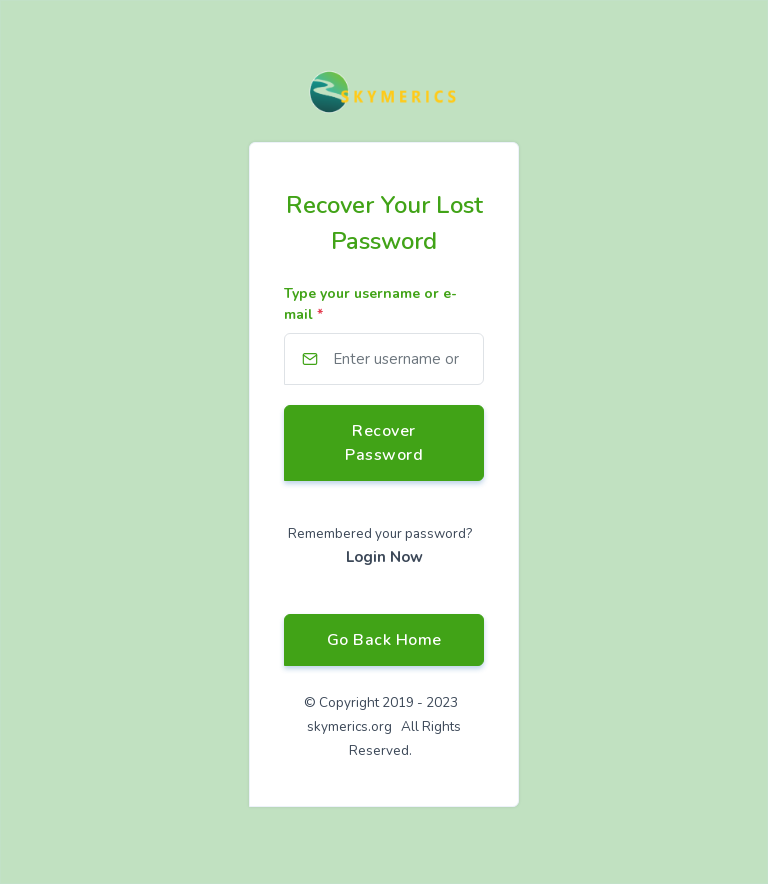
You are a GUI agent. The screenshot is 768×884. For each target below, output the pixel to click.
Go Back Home (384, 640)
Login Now (384, 557)
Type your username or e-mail (370, 304)
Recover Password (384, 443)
